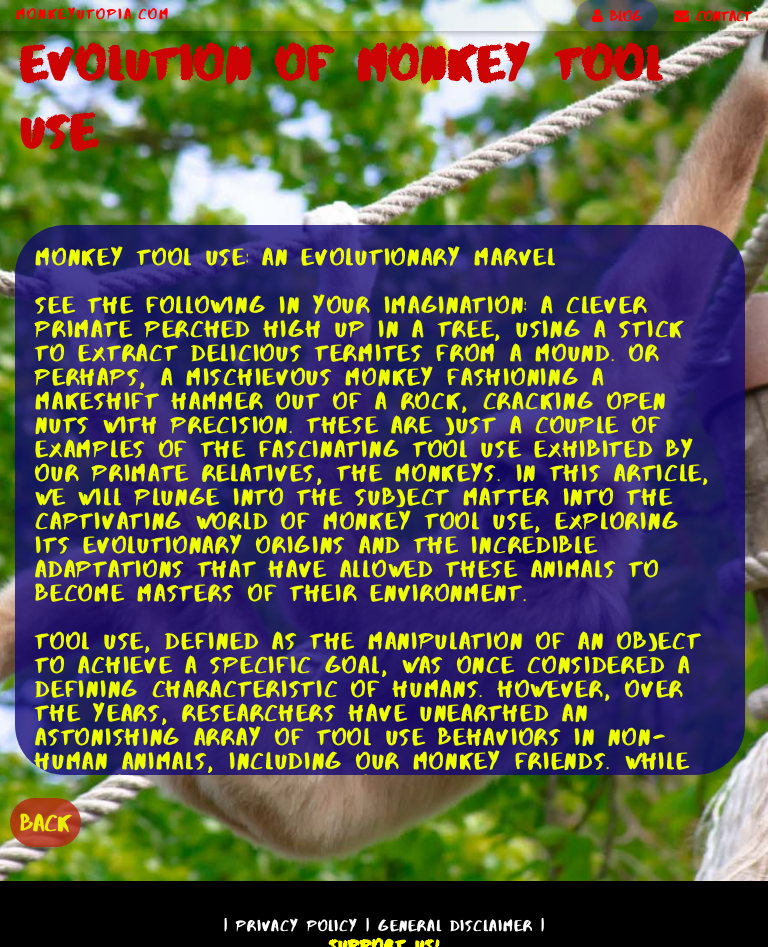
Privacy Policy (297, 925)
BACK (45, 822)
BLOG (617, 16)
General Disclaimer (455, 925)
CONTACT (713, 16)
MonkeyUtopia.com (93, 14)
